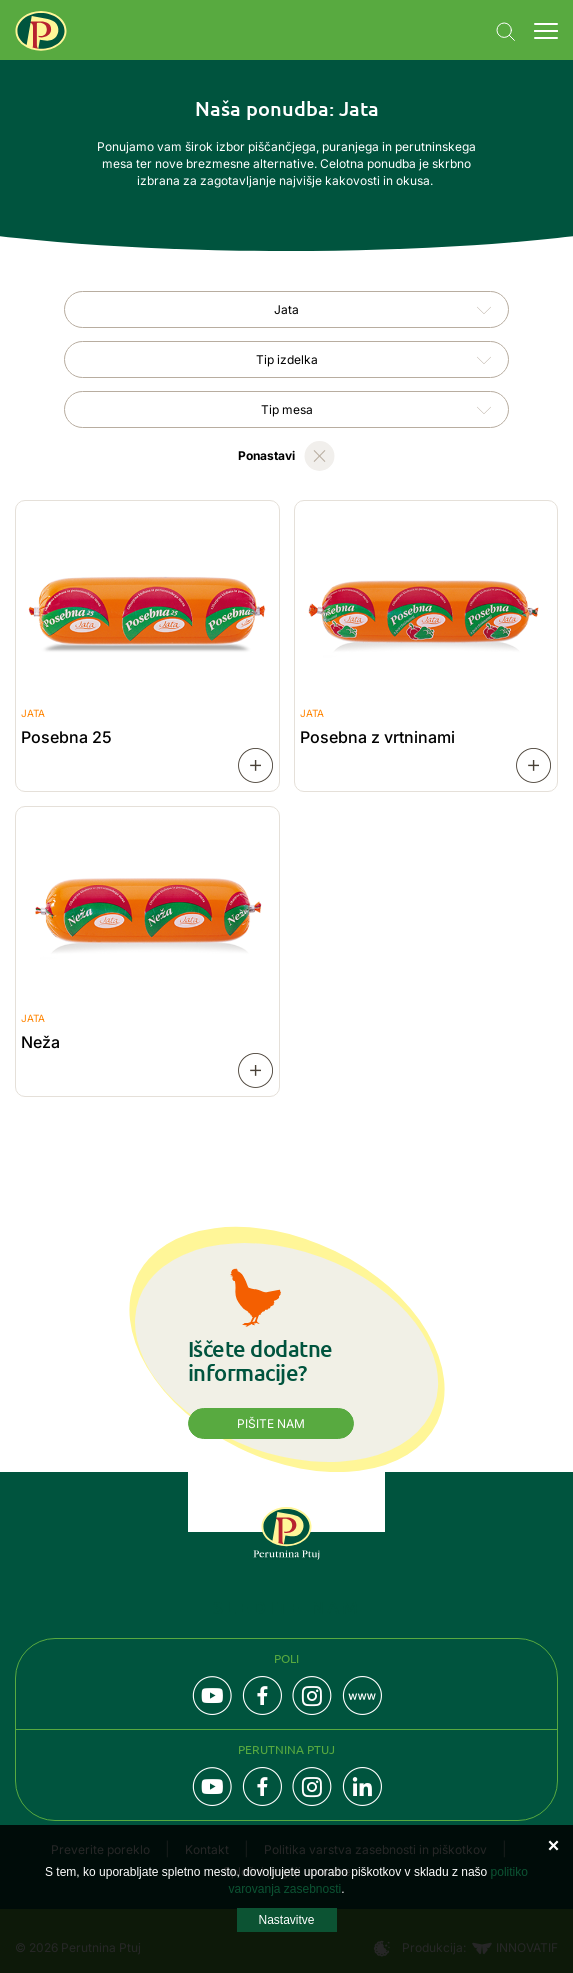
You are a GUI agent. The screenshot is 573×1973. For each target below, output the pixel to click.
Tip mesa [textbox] (287, 409)
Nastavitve (286, 1920)
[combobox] (286, 309)
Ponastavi (266, 455)
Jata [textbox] (286, 309)
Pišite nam (271, 1423)
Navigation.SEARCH (506, 32)
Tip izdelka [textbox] (287, 359)
